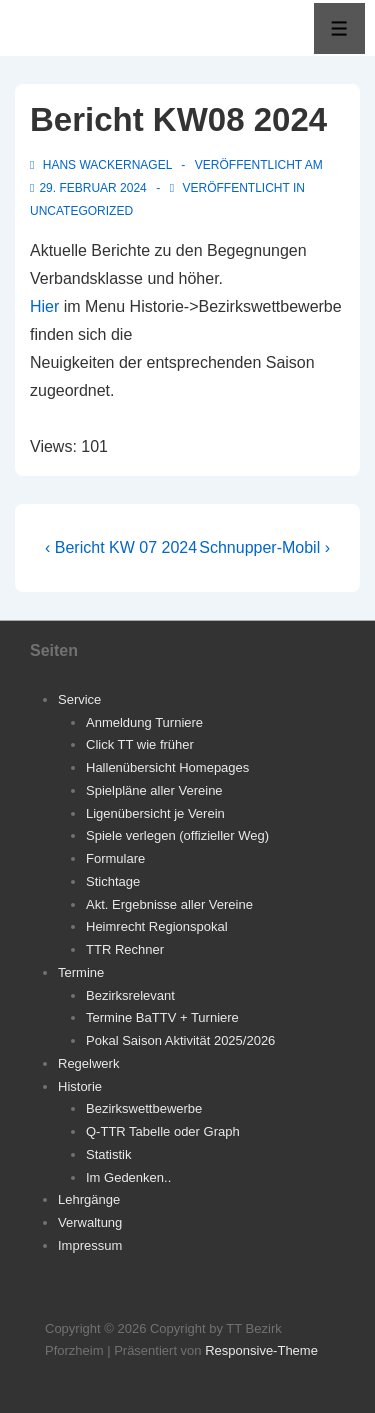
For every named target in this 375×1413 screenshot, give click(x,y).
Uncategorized (81, 211)
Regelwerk (88, 1063)
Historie (80, 1086)
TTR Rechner (125, 949)
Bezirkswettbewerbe (144, 1108)
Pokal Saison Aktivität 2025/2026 (180, 1040)
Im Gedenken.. (128, 1177)
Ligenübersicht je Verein (155, 813)
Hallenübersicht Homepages (167, 767)
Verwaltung (90, 1222)
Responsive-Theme (261, 1350)
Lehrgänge (89, 1199)
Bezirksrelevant (130, 995)
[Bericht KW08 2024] (92, 188)
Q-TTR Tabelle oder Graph (163, 1131)
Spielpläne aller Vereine (154, 790)
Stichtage (113, 881)
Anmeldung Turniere (144, 722)
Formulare (115, 858)
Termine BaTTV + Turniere (162, 1017)
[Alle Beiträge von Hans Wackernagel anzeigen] (102, 165)
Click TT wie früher (140, 744)
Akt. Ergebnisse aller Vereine (169, 904)
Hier (44, 306)
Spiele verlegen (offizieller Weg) (177, 835)
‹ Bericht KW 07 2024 (121, 547)
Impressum (90, 1245)
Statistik (109, 1154)
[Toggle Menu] (339, 28)
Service (79, 699)
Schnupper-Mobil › (264, 547)
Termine (81, 972)
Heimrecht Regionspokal (157, 926)
